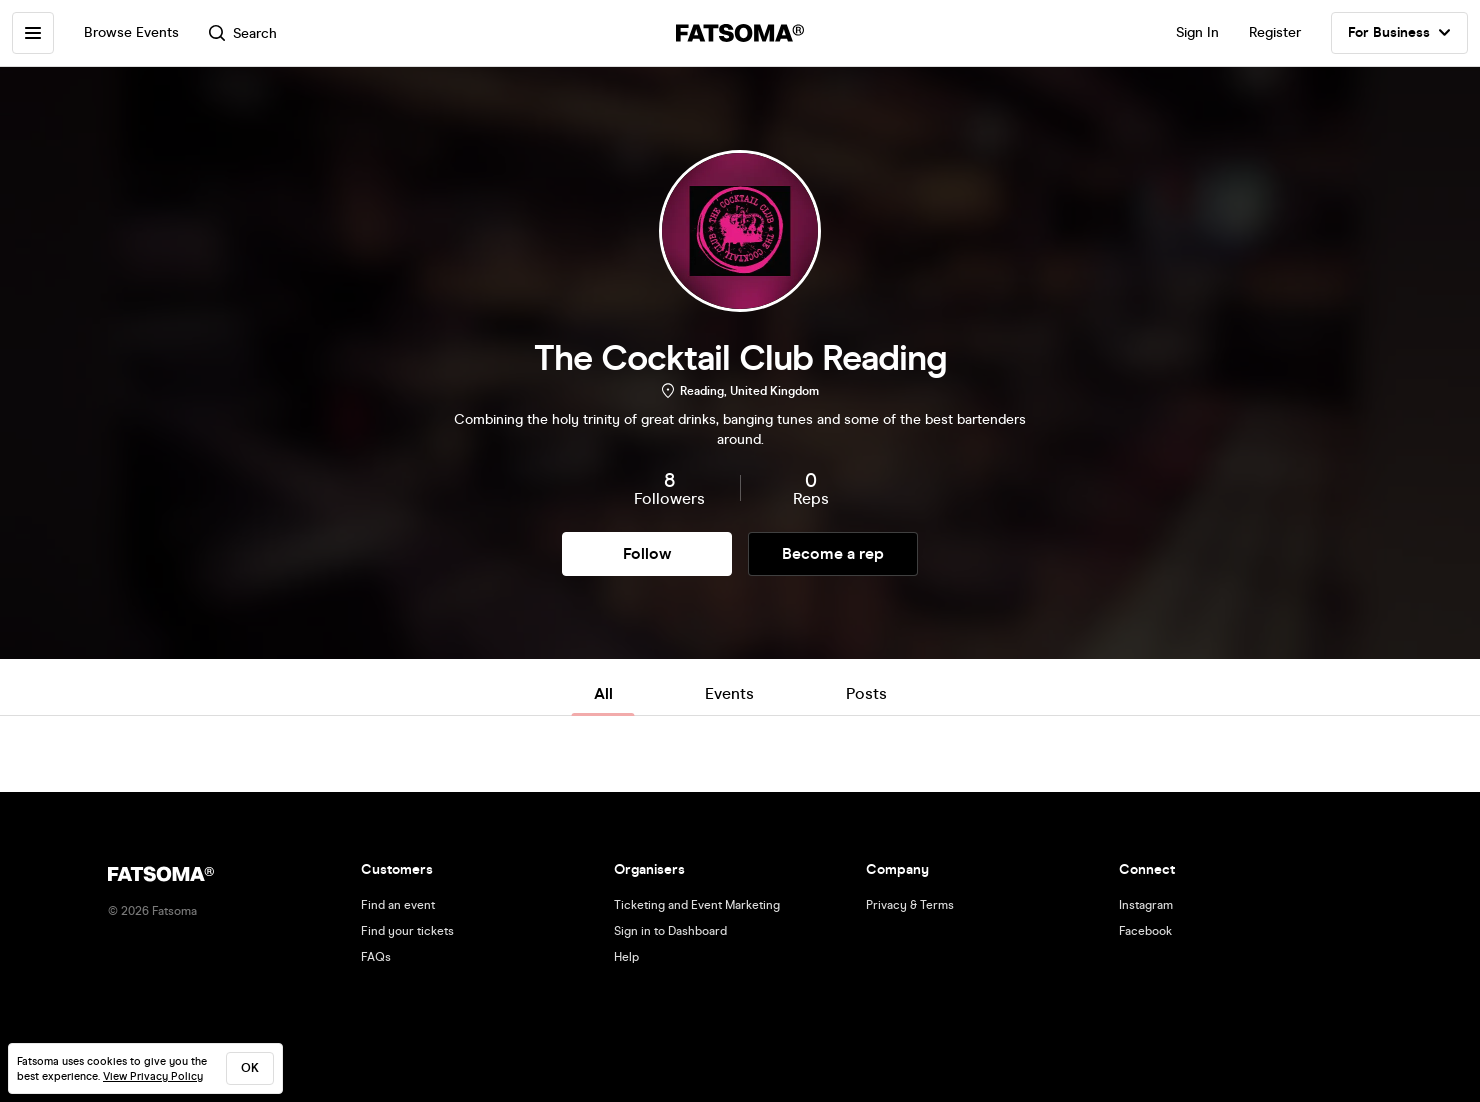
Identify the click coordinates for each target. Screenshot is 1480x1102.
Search (243, 33)
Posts (866, 693)
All (603, 693)
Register (1275, 32)
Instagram (1146, 905)
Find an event (398, 905)
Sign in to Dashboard (670, 931)
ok (250, 1068)
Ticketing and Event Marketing (697, 905)
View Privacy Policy (153, 1076)
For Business (1399, 33)
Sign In (1197, 32)
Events (729, 693)
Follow (647, 553)
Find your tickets (407, 931)
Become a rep (833, 553)
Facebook (1145, 931)
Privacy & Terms (910, 905)
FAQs (376, 957)
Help (626, 957)
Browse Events (131, 32)
